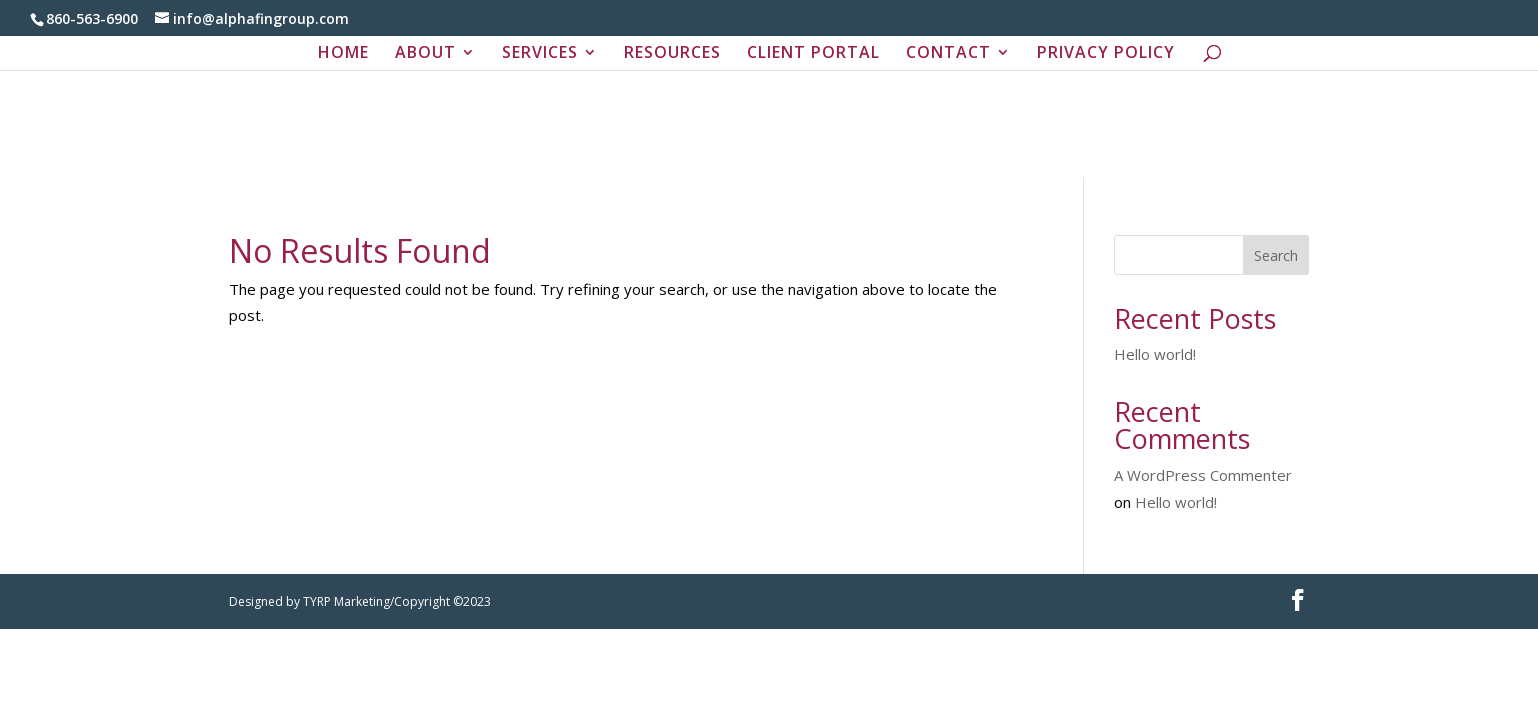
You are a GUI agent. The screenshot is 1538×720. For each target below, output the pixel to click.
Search (1276, 255)
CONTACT (948, 54)
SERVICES (540, 54)
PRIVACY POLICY (1106, 54)
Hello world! (1155, 354)
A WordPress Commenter (1203, 475)
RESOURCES (672, 54)
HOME (343, 54)
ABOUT (425, 54)
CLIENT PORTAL (813, 54)
